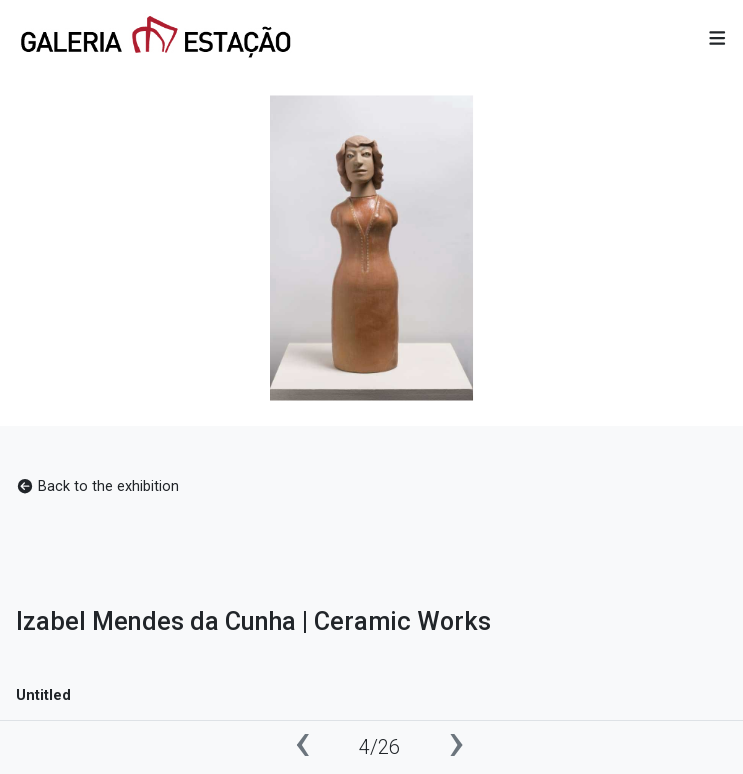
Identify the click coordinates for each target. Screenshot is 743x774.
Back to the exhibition (97, 486)
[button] (717, 39)
